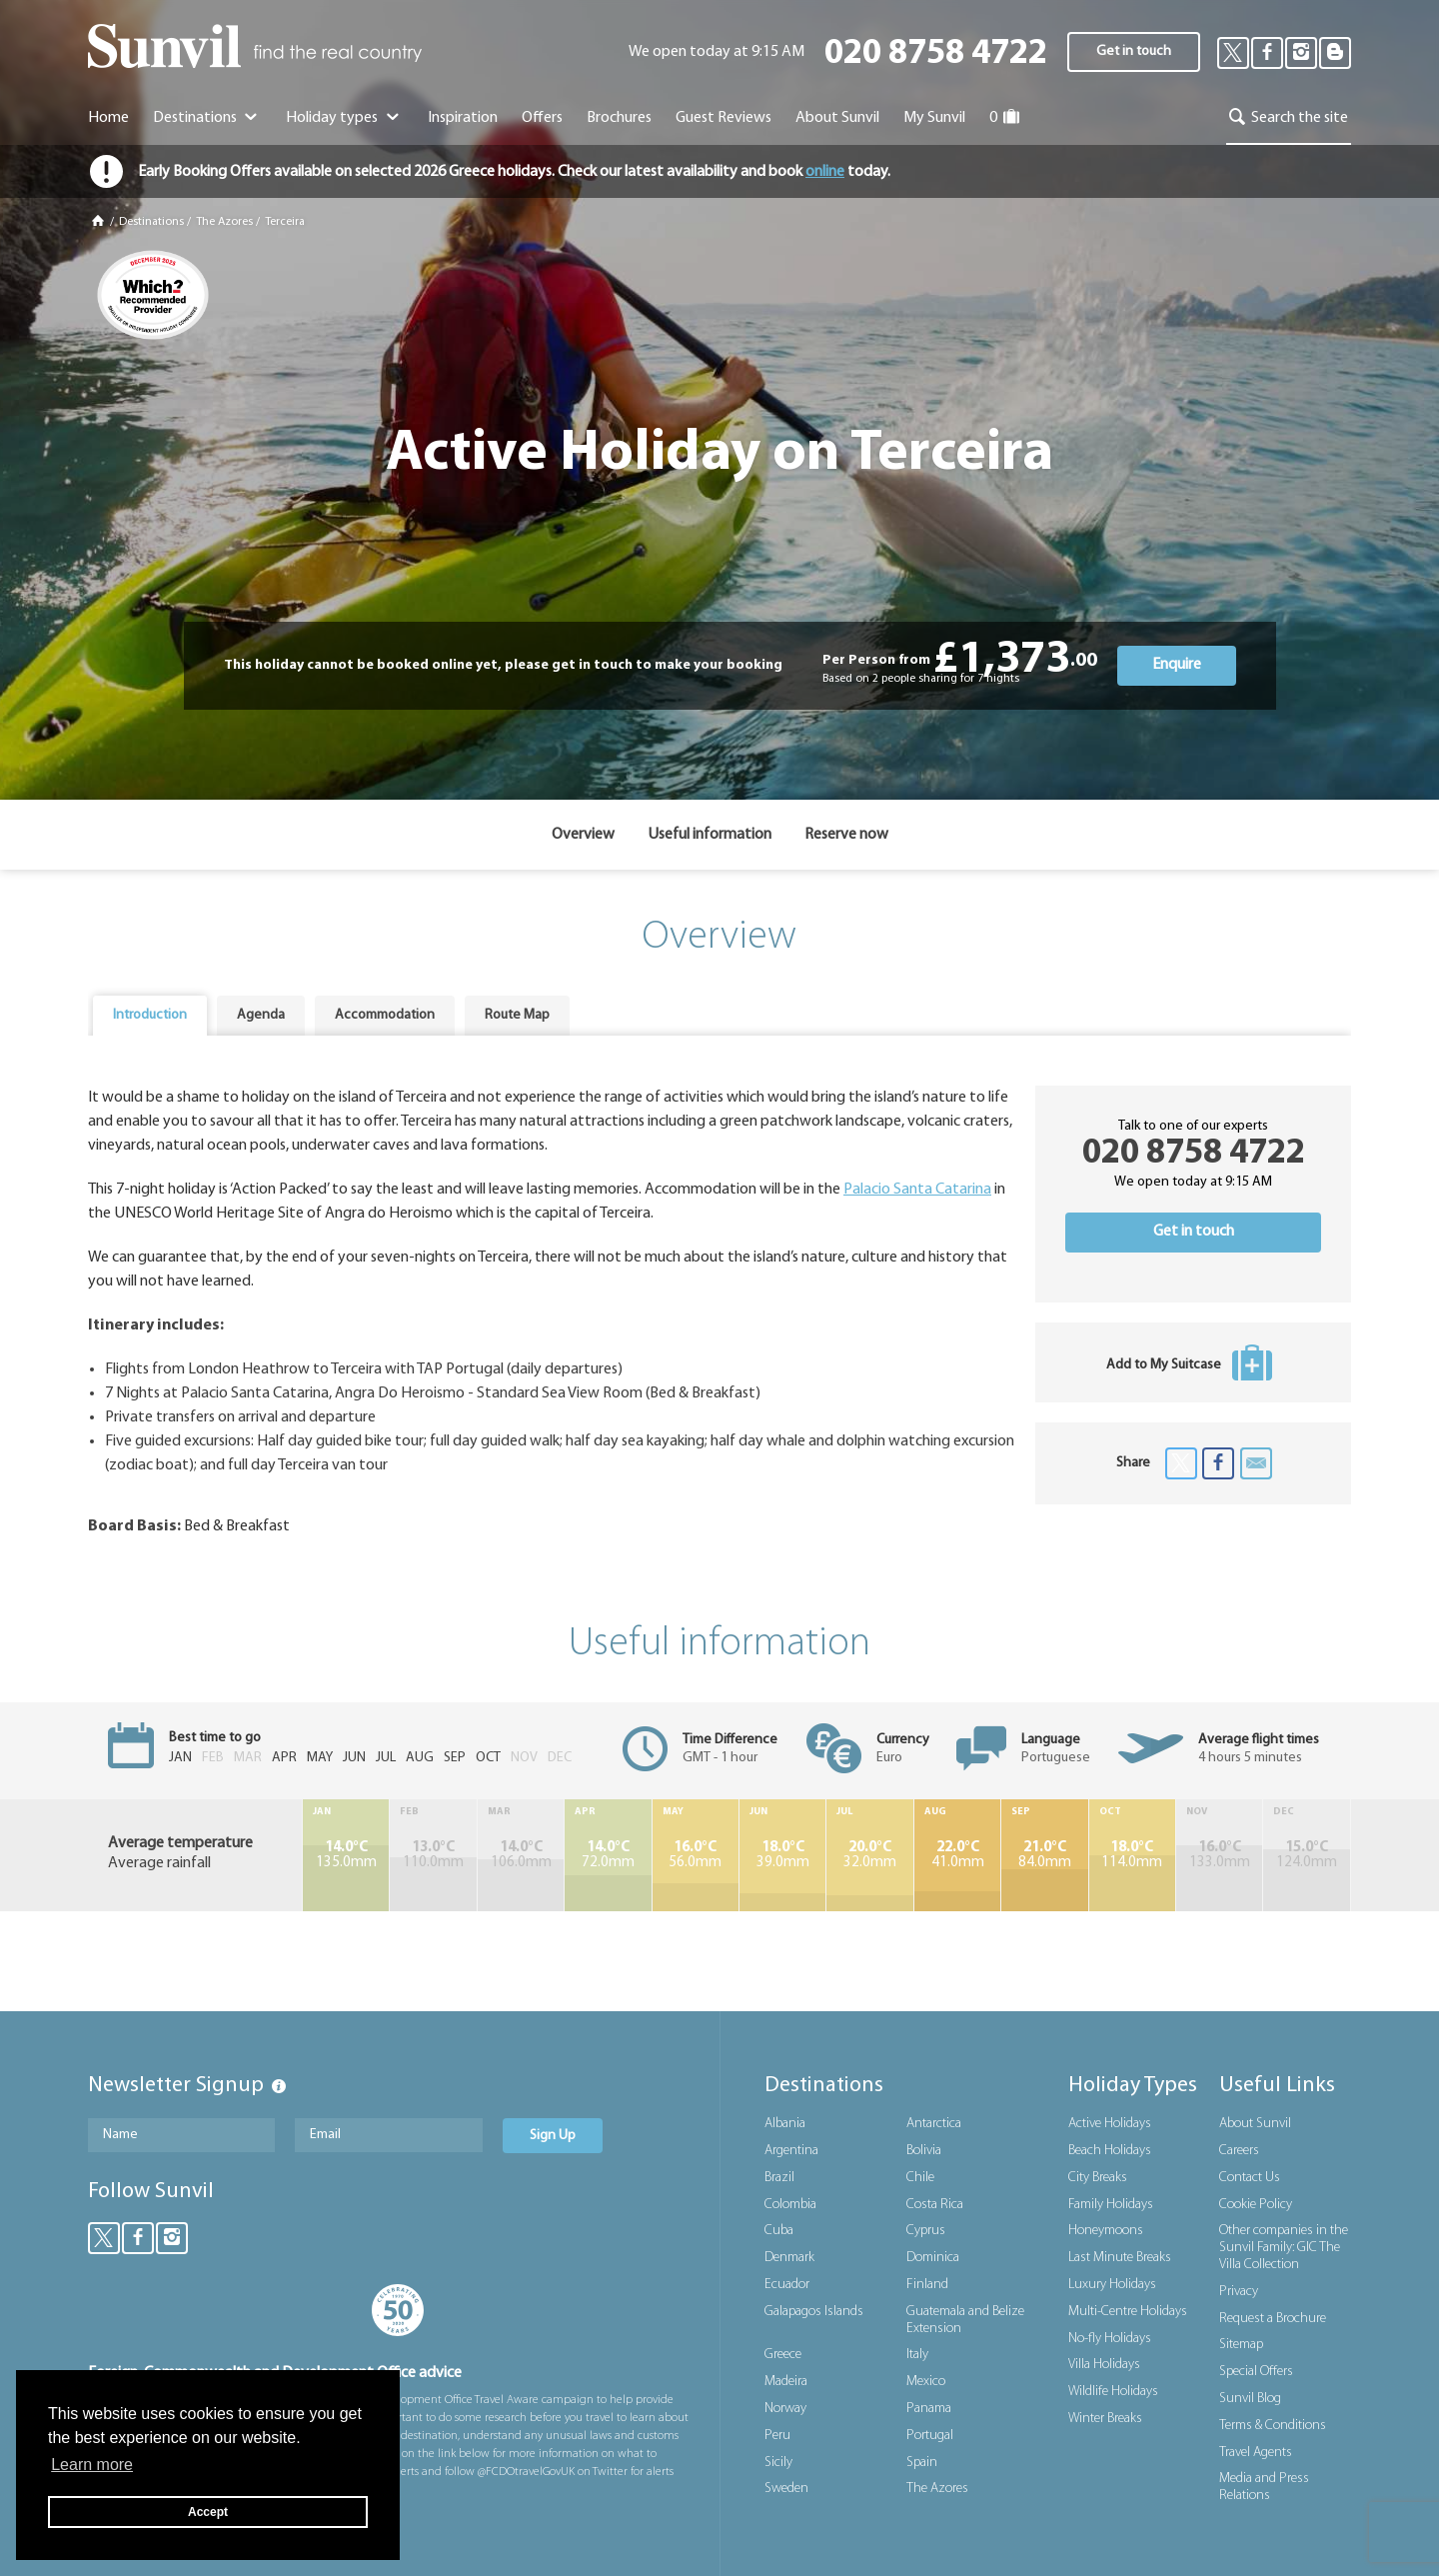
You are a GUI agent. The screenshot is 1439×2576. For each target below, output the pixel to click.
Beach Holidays (1109, 2150)
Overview (583, 835)
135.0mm (346, 1855)
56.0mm (695, 1855)
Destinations (207, 118)
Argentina (791, 2150)
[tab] (150, 1016)
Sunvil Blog (1250, 2398)
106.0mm (521, 1855)
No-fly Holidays (1109, 2338)
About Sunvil (1255, 2123)
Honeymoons (1105, 2230)
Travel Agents (1255, 2452)
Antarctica (933, 2123)
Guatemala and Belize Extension (965, 2320)
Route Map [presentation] (517, 1015)
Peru (777, 2435)
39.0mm (782, 1855)
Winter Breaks (1105, 2418)
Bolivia (923, 2150)
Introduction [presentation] (150, 1015)
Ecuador (786, 2284)
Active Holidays (1109, 2123)
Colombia (790, 2204)
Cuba (778, 2230)
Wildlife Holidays (1113, 2391)
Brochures (619, 118)
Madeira (785, 2381)
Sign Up (553, 2135)
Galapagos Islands (813, 2311)
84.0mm (1044, 1855)
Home (108, 118)
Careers (1239, 2150)
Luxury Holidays (1112, 2284)
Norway (785, 2408)
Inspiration (463, 118)
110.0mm (433, 1855)
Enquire (1176, 665)
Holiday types (344, 118)
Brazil (779, 2177)
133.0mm (1219, 1855)
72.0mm (608, 1855)
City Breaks (1097, 2177)
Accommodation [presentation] (385, 1015)
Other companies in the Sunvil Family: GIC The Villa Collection (1283, 2247)
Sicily (778, 2462)
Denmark (789, 2257)
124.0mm (1306, 1855)
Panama (928, 2408)
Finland (927, 2284)
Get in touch (1133, 51)
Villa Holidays (1104, 2364)
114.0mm (1132, 1855)
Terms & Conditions (1272, 2425)
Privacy (1238, 2291)
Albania (784, 2123)
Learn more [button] (92, 2464)
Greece (782, 2354)
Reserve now (846, 835)
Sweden (786, 2488)
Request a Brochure (1272, 2318)
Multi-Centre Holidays (1127, 2311)
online (824, 172)
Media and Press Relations (1264, 2487)
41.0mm (957, 1855)
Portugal (929, 2435)
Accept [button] (208, 2512)
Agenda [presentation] (261, 1015)
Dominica (932, 2257)
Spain (921, 2462)
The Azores (224, 222)
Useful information (709, 835)
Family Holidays (1110, 2204)
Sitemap (1241, 2344)
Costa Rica (934, 2204)
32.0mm (869, 1855)
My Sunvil (934, 118)
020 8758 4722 (935, 54)
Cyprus (925, 2230)
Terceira (285, 222)
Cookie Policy (1255, 2204)
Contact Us (1249, 2177)
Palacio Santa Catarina (917, 1190)
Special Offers (1256, 2371)
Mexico (925, 2381)
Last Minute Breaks (1119, 2257)
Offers (542, 118)
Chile (920, 2177)
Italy (917, 2354)
